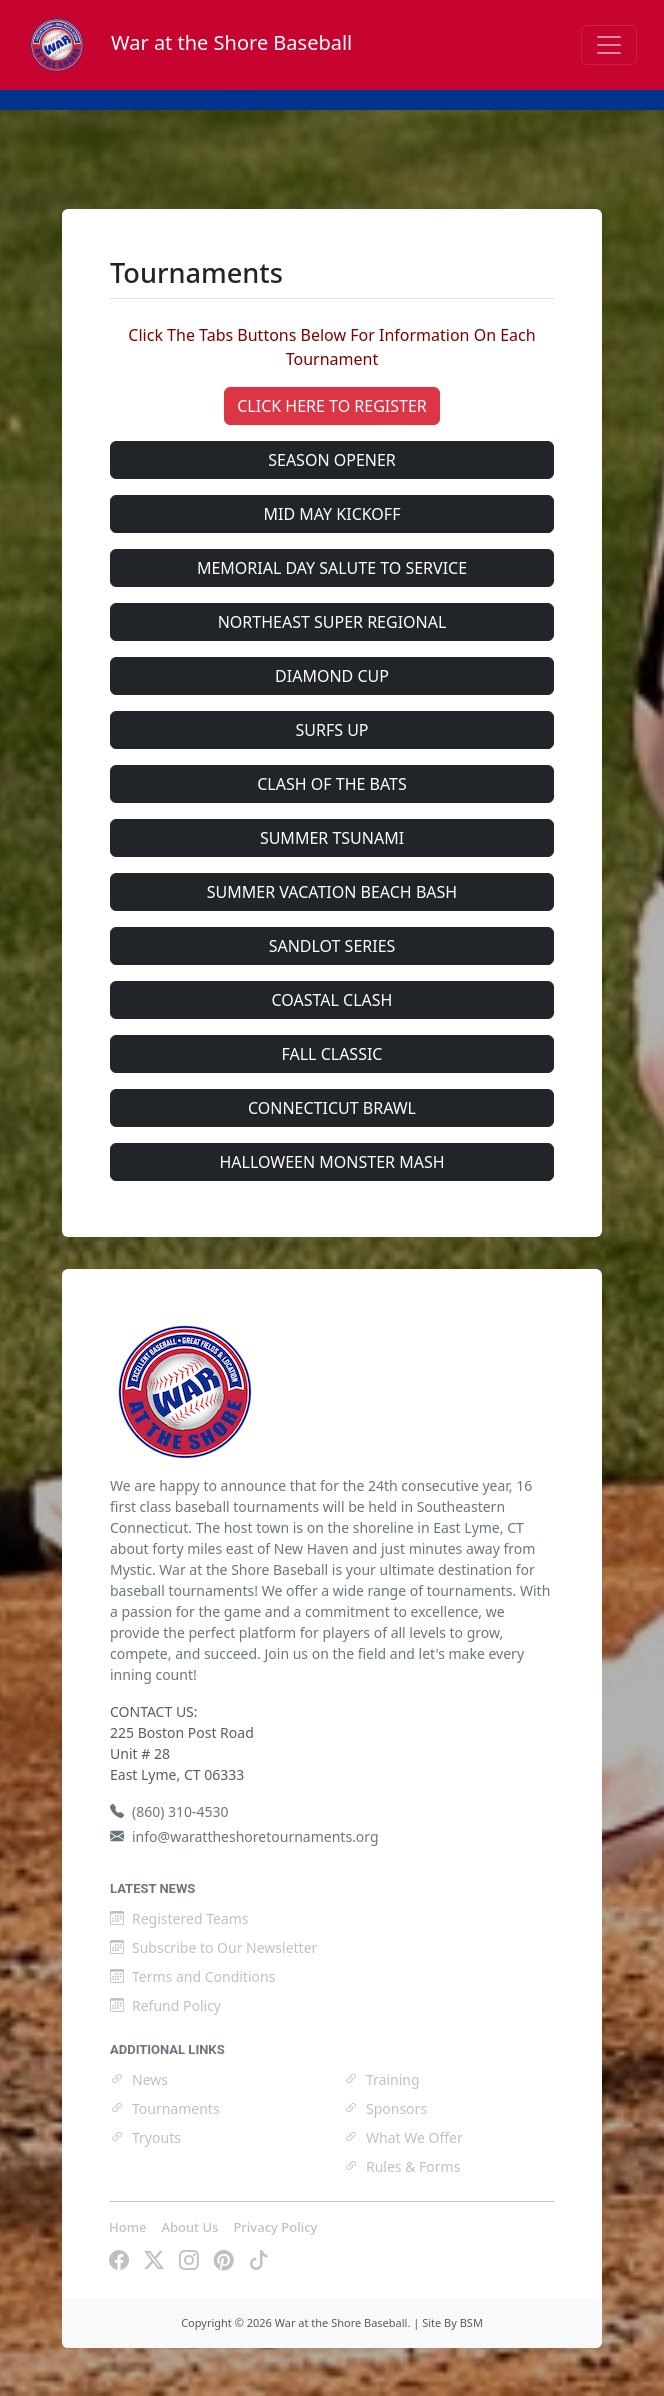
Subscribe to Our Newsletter (213, 1947)
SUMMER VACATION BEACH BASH (332, 892)
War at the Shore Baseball (189, 42)
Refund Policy (165, 2005)
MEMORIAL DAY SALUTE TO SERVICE (332, 568)
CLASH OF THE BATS (331, 784)
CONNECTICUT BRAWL (332, 1108)
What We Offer (403, 2137)
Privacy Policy (275, 2227)
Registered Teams (179, 1918)
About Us (189, 2227)
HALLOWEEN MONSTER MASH (331, 1162)
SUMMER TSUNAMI (332, 838)
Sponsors (385, 2108)
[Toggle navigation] (609, 45)
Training (382, 2079)
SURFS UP (331, 730)
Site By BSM (452, 2322)
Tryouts (145, 2137)
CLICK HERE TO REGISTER (332, 406)
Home (127, 2227)
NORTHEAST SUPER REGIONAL (332, 622)
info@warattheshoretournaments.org (244, 1836)
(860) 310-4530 (169, 1811)
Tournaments (165, 2108)
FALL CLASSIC (332, 1054)
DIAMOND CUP (332, 676)
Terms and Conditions (192, 1976)
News (139, 2079)
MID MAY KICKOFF (332, 514)
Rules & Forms (402, 2166)
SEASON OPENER (332, 460)
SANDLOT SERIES (332, 946)
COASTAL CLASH (332, 1000)
